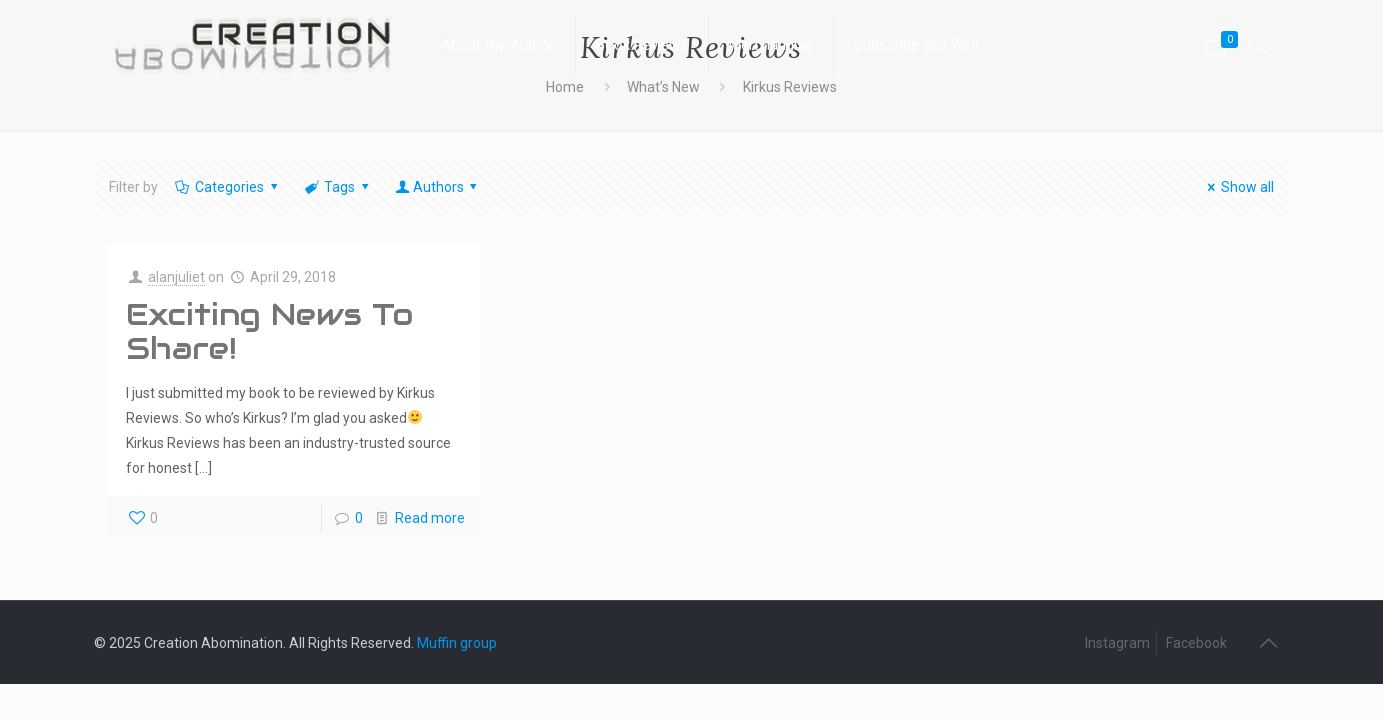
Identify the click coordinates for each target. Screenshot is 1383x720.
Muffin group (457, 643)
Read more (430, 518)
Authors (438, 187)
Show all (1238, 187)
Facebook (1196, 643)
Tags (338, 187)
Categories (228, 187)
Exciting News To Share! (269, 331)
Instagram (1117, 643)
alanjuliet (176, 277)
